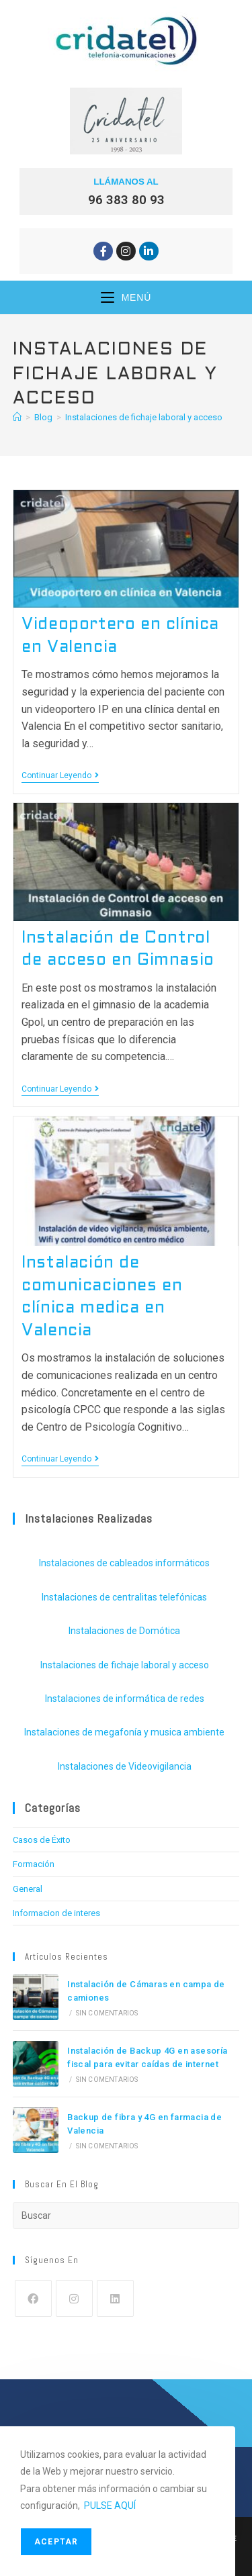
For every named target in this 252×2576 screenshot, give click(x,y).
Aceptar (56, 2541)
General (27, 1889)
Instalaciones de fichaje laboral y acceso (143, 417)
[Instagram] (74, 2298)
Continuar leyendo (60, 775)
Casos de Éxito (42, 1840)
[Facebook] (33, 2298)
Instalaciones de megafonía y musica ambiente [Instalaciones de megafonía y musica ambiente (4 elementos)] (124, 1732)
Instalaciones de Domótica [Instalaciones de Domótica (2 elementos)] (124, 1630)
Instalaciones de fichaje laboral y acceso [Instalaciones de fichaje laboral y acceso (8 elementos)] (124, 1665)
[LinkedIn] (115, 2298)
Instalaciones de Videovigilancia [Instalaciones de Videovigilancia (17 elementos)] (125, 1766)
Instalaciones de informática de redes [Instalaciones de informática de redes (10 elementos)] (124, 1698)
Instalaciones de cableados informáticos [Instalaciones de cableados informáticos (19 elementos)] (124, 1563)
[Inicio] (17, 417)
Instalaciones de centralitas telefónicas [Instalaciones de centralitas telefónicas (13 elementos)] (124, 1597)
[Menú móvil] (126, 297)
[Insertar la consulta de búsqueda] (126, 2215)
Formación (33, 1864)
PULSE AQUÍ (110, 2505)
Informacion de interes (56, 1913)
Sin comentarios (107, 2013)
